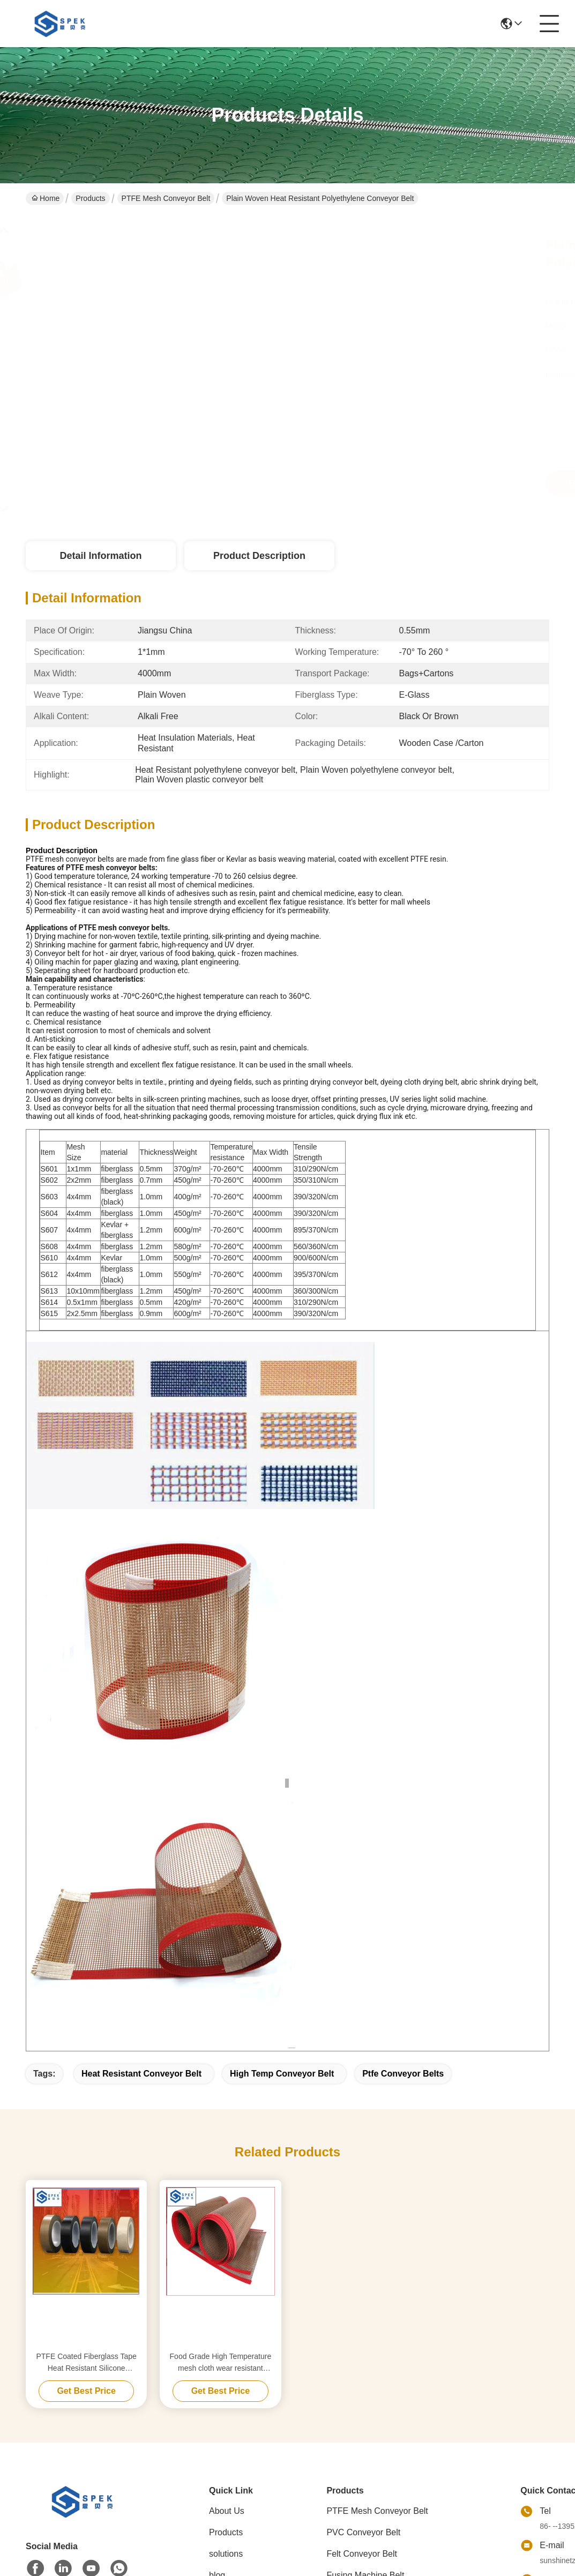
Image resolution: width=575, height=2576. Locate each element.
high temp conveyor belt (282, 2073)
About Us (226, 2510)
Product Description (259, 555)
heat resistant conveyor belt (141, 2073)
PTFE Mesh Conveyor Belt (166, 198)
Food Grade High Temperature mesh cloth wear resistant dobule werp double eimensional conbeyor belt (220, 2363)
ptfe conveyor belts (403, 2073)
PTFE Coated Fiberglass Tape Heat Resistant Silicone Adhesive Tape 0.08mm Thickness (86, 2363)
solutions (226, 2553)
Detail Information (100, 555)
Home (45, 198)
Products (90, 198)
